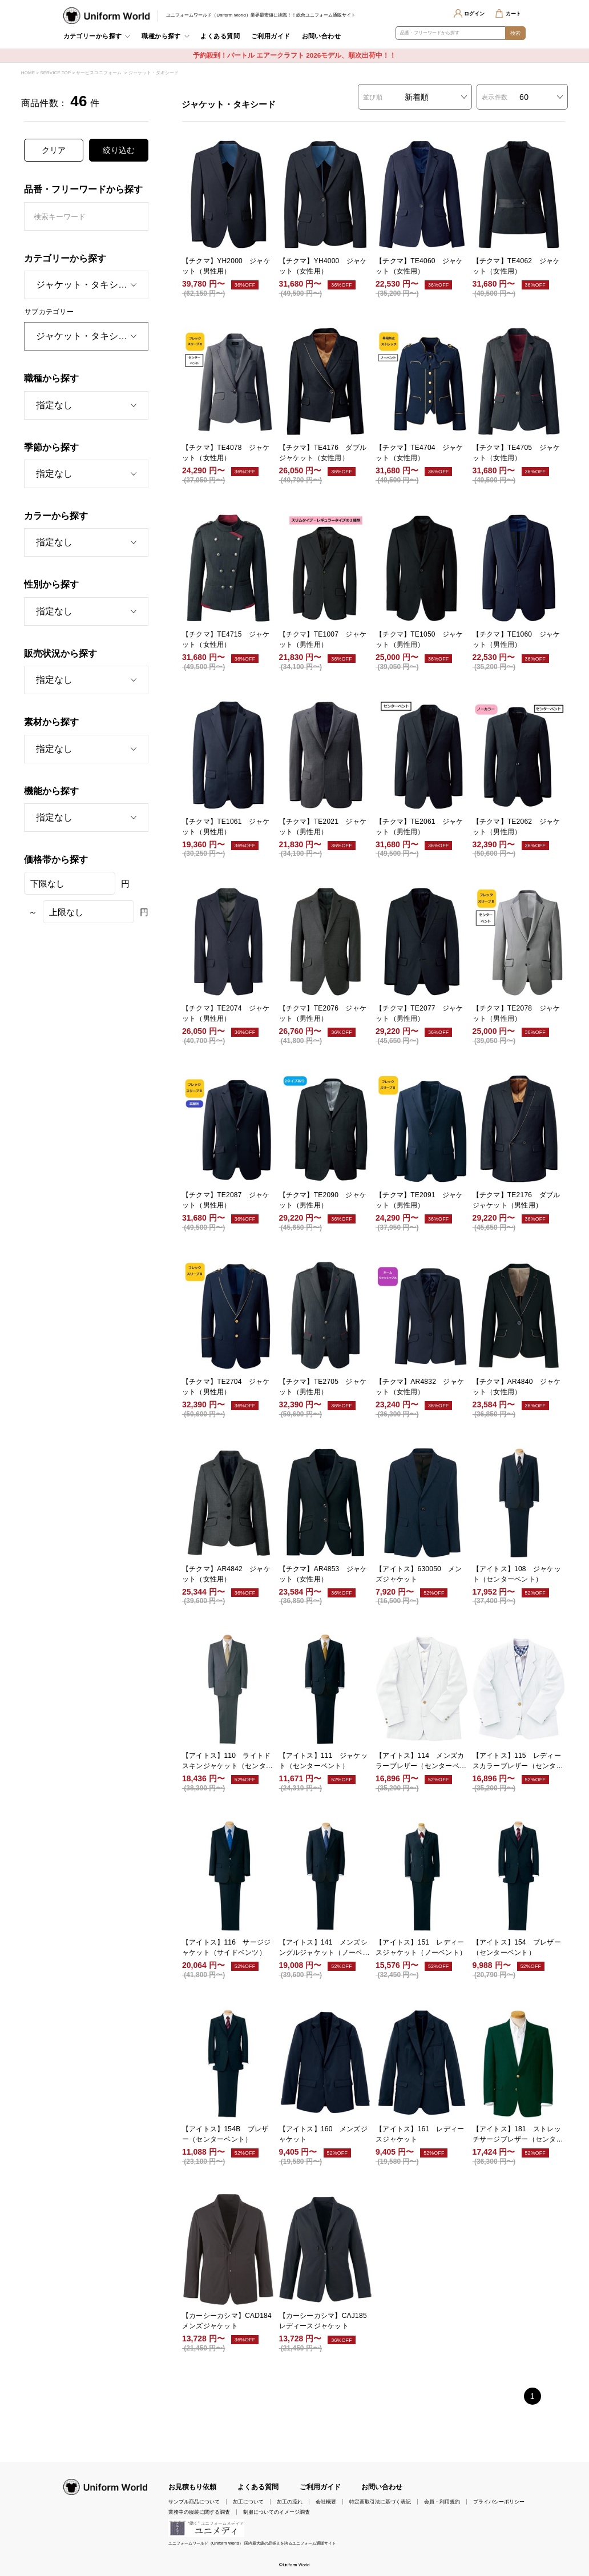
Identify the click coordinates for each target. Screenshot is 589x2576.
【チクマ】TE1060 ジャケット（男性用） (516, 639)
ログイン (474, 14)
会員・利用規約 (442, 2502)
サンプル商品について (194, 2502)
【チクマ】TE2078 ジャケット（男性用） (516, 1013)
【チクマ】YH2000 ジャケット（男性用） (226, 266)
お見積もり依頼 (192, 2486)
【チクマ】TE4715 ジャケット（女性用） (226, 639)
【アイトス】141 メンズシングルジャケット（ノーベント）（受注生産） (324, 1948)
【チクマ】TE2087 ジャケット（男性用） (226, 1200)
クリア (54, 150)
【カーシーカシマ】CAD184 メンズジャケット (228, 2321)
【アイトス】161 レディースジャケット (420, 2134)
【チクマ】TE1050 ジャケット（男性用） (419, 639)
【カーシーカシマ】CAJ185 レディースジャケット (325, 2321)
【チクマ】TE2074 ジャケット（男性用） (226, 1013)
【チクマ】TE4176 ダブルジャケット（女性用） (323, 453)
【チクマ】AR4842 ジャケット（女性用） (226, 1574)
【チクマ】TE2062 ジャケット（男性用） (516, 827)
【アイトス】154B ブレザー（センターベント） (225, 2134)
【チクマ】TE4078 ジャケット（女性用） (226, 453)
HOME (28, 72)
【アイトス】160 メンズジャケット (323, 2134)
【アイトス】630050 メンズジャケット (419, 1574)
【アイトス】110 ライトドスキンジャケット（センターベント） (227, 1761)
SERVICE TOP (55, 72)
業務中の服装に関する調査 (199, 2512)
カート (513, 14)
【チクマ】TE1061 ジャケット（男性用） (226, 827)
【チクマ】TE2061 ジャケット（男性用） (419, 827)
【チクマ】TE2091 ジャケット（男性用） (419, 1200)
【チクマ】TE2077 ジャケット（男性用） (419, 1013)
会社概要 (326, 2502)
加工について (248, 2502)
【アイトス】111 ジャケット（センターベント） (323, 1761)
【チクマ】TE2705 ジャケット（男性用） (323, 1387)
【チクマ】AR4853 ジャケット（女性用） (323, 1574)
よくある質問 (220, 36)
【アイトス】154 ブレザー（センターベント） (517, 1947)
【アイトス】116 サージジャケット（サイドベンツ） (226, 1947)
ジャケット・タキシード (153, 72)
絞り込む (119, 150)
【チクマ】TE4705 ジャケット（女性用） (516, 453)
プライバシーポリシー (499, 2502)
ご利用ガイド (271, 36)
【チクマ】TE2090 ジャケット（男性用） (323, 1200)
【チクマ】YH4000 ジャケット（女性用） (323, 266)
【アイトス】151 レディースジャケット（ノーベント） (421, 1947)
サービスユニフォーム (99, 72)
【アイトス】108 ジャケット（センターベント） (517, 1574)
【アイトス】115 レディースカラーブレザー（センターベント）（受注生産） (518, 1761)
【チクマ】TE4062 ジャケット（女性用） (516, 266)
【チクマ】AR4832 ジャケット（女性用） (420, 1387)
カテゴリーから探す (92, 36)
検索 (515, 33)
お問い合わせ (321, 36)
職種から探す (161, 36)
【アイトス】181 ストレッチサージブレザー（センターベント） (518, 2134)
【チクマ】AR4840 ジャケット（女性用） (517, 1387)
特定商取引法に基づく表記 (380, 2502)
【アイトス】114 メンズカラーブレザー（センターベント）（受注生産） (421, 1761)
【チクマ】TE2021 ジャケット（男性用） (323, 827)
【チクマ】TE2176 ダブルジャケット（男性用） (516, 1200)
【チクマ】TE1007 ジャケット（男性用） (323, 639)
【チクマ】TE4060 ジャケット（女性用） (419, 266)
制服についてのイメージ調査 (276, 2512)
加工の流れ (289, 2502)
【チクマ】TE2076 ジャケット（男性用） (323, 1013)
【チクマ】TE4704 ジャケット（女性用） (419, 453)
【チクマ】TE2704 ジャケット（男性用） (226, 1387)
